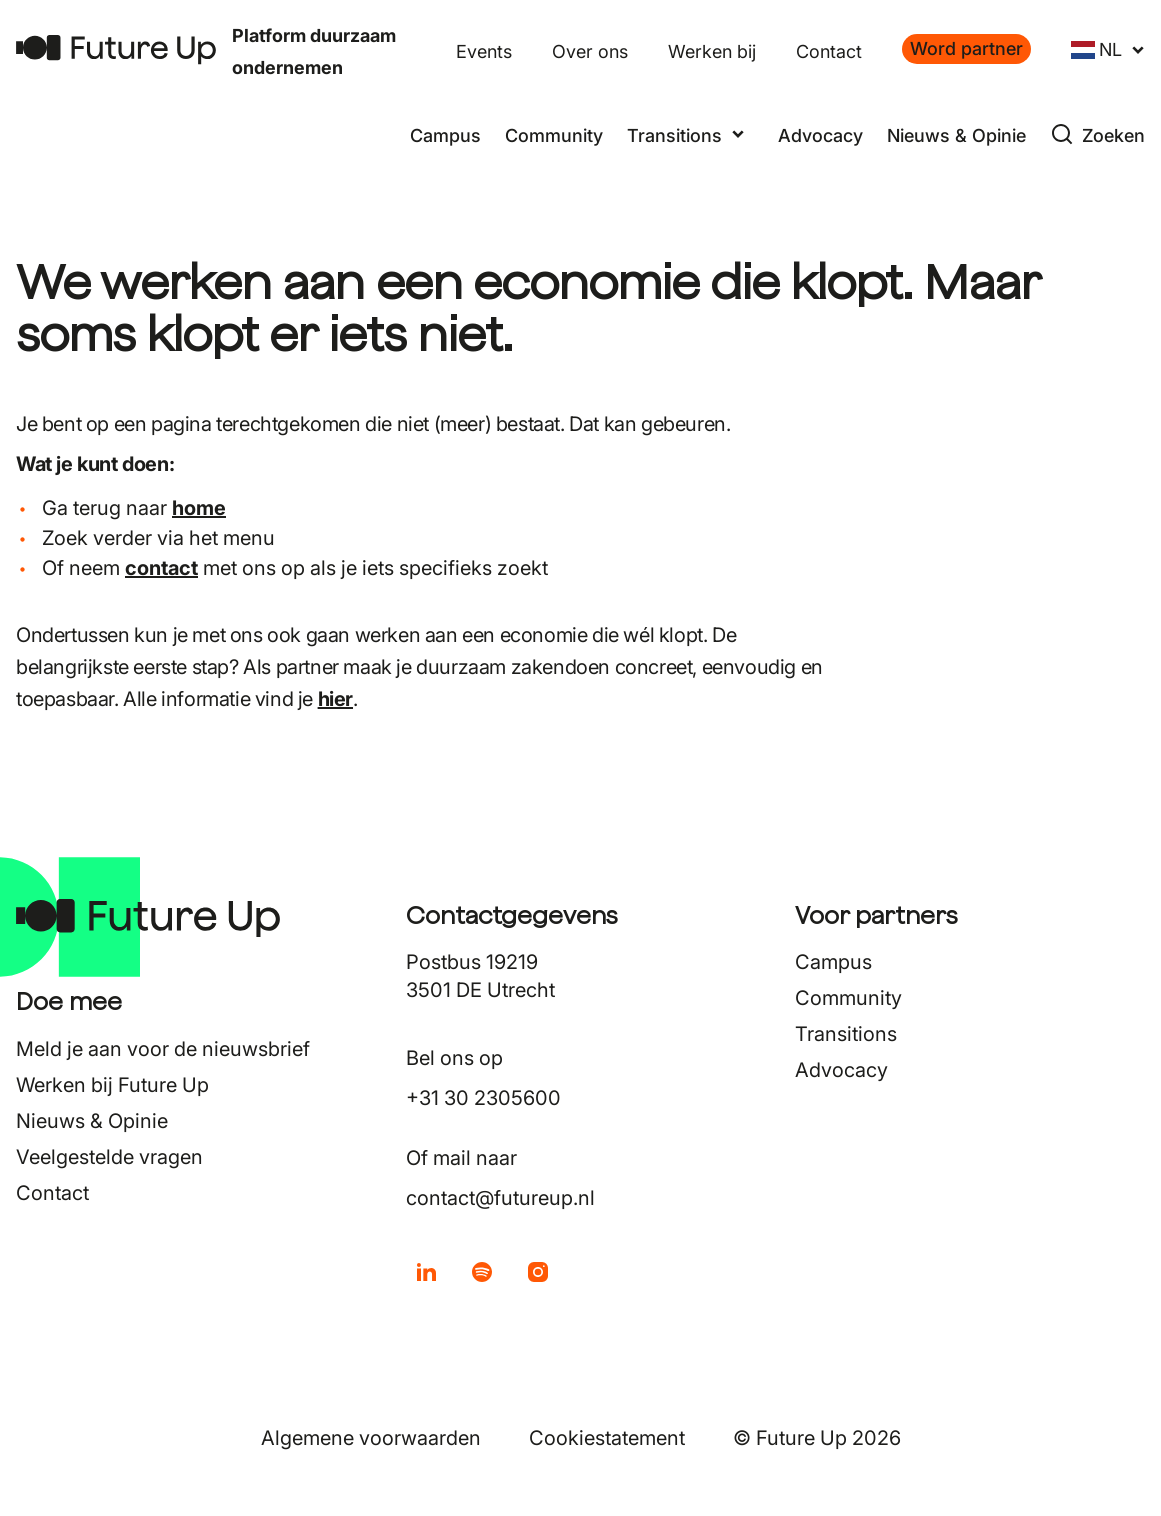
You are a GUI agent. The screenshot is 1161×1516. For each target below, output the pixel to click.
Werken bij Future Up (112, 1085)
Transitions (846, 1034)
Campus (445, 135)
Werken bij (712, 51)
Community (554, 135)
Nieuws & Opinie (956, 135)
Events (484, 51)
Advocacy (820, 135)
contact (161, 568)
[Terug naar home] (116, 49)
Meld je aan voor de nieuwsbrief (163, 1049)
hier (335, 699)
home (199, 508)
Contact (829, 51)
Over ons (590, 51)
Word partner (966, 48)
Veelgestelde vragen (109, 1157)
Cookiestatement (607, 1438)
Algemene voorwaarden (371, 1438)
